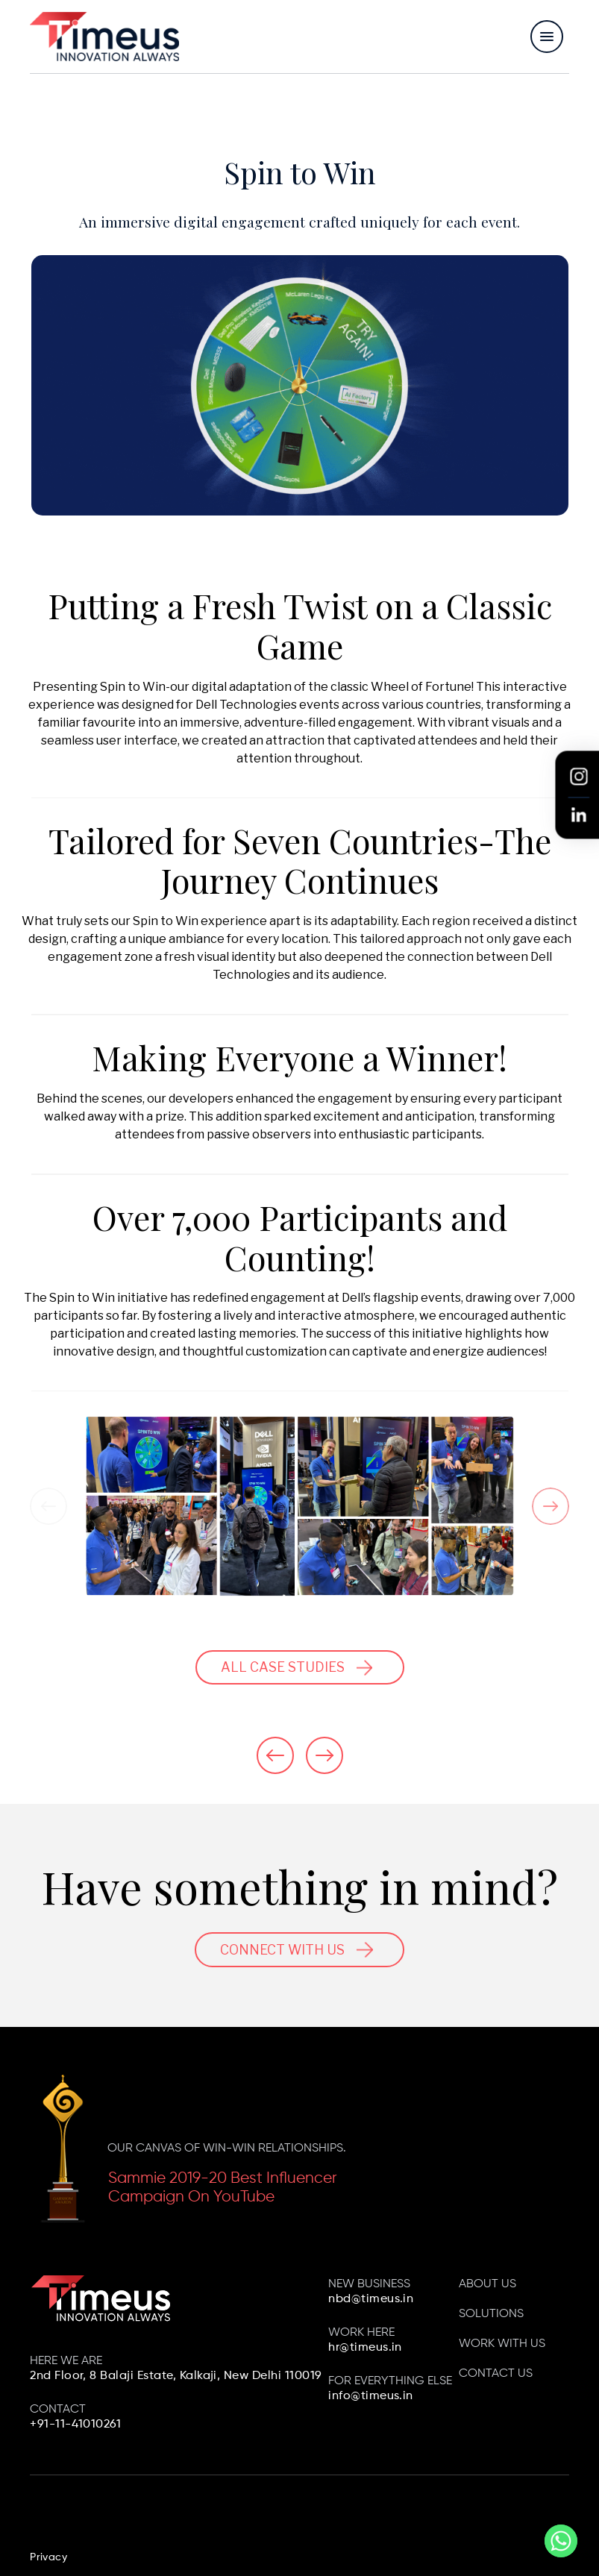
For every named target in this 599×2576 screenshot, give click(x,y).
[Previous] (48, 1506)
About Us (487, 2284)
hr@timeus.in (365, 2348)
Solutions (491, 2314)
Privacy (48, 2557)
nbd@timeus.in (370, 2299)
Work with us (502, 2344)
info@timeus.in (370, 2396)
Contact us (496, 2374)
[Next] (550, 1506)
